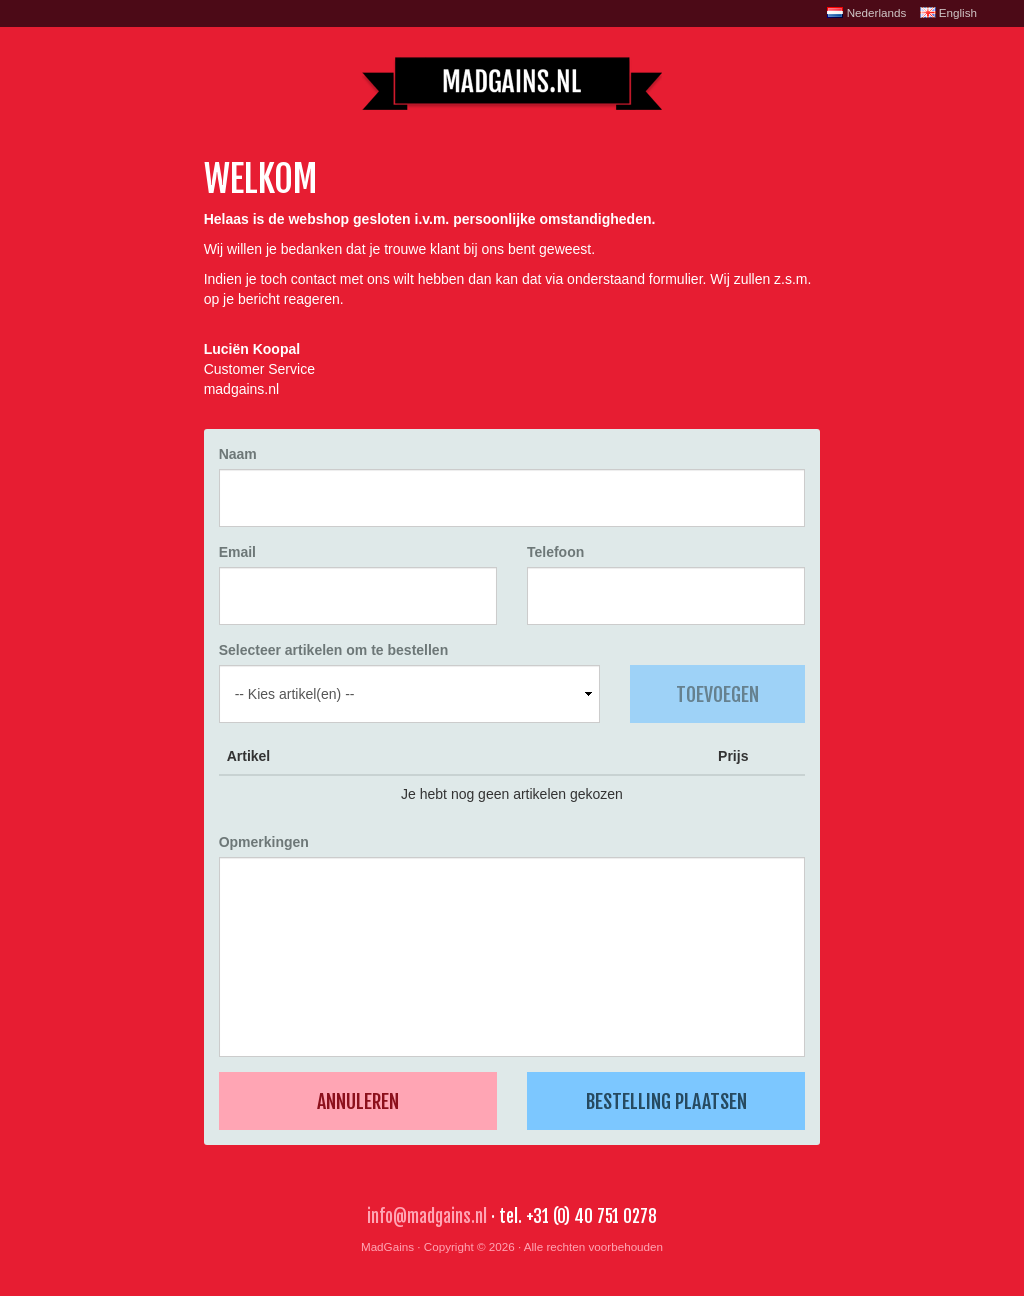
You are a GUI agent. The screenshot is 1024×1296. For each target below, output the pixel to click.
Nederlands (866, 12)
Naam (238, 454)
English (948, 12)
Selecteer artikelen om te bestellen (334, 650)
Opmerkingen (264, 842)
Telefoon (555, 552)
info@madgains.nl (427, 1216)
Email (237, 552)
